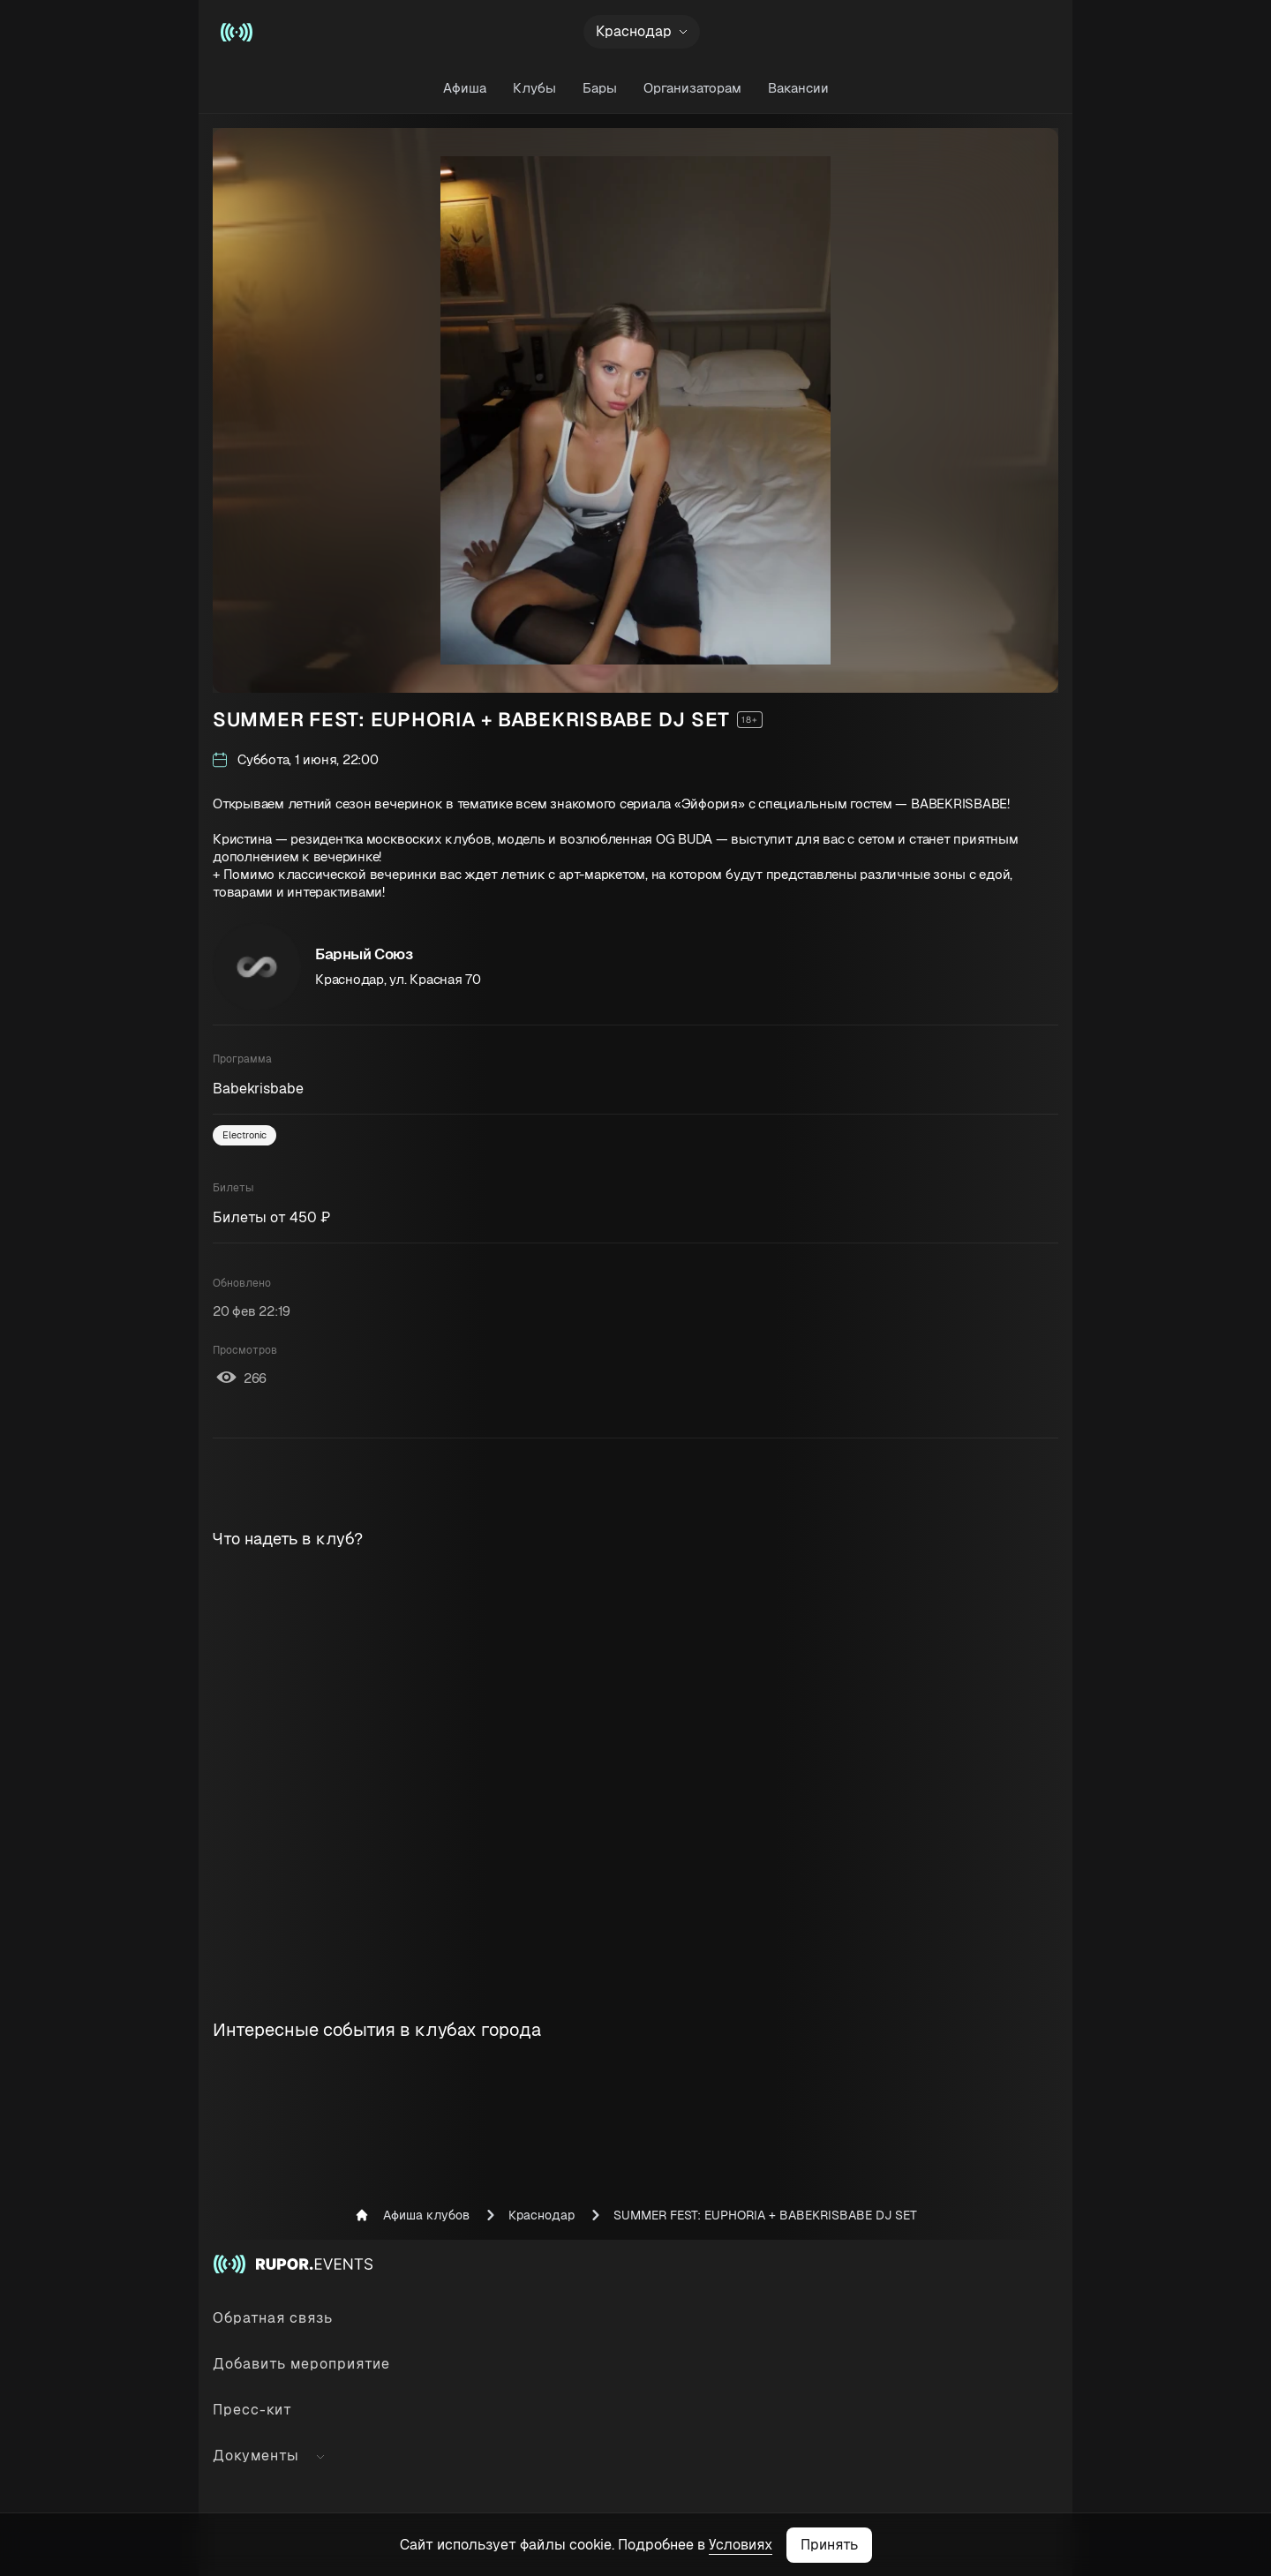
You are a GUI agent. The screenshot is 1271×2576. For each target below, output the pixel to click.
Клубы (534, 87)
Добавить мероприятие (301, 2363)
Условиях (740, 2544)
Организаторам (692, 87)
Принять (829, 2544)
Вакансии (798, 87)
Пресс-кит (252, 2409)
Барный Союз (364, 954)
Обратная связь (273, 2318)
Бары (600, 87)
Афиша (464, 87)
